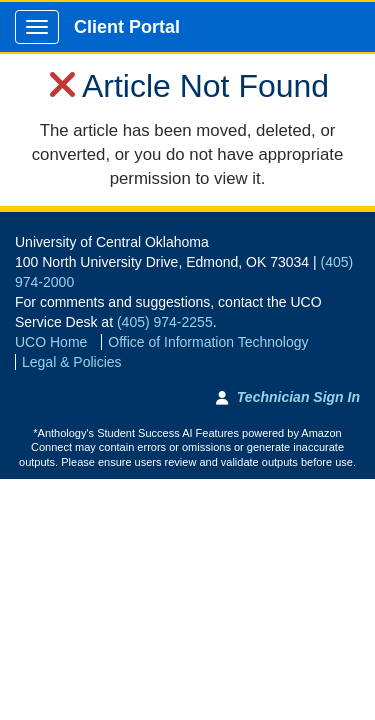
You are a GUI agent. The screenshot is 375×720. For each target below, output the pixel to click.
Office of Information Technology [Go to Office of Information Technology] (208, 342)
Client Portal (127, 27)
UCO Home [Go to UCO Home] (51, 342)
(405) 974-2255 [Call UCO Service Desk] (165, 322)
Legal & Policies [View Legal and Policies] (72, 362)
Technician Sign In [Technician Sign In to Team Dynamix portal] (298, 397)
